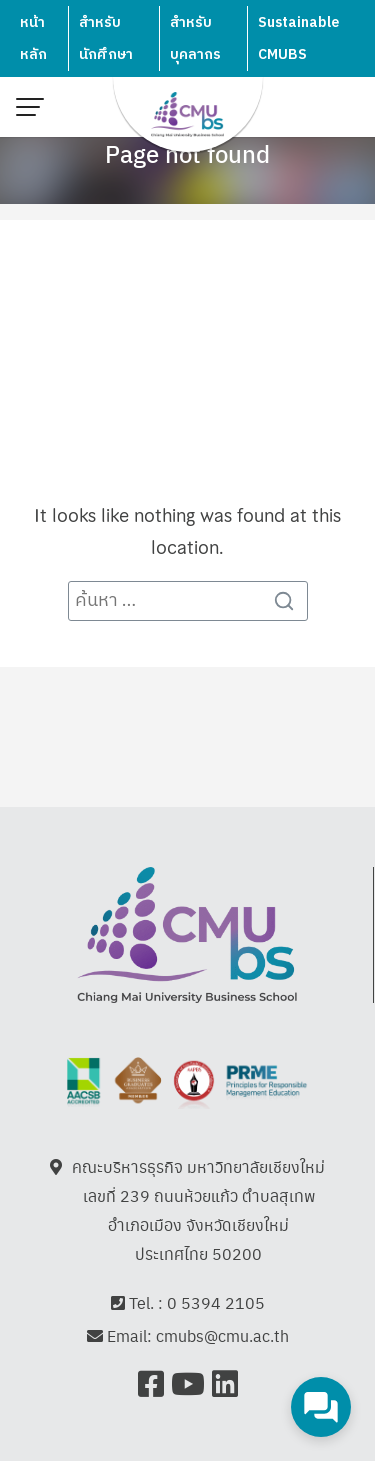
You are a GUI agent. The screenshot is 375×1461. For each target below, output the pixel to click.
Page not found (187, 153)
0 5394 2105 (216, 1302)
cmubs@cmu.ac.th (222, 1336)
